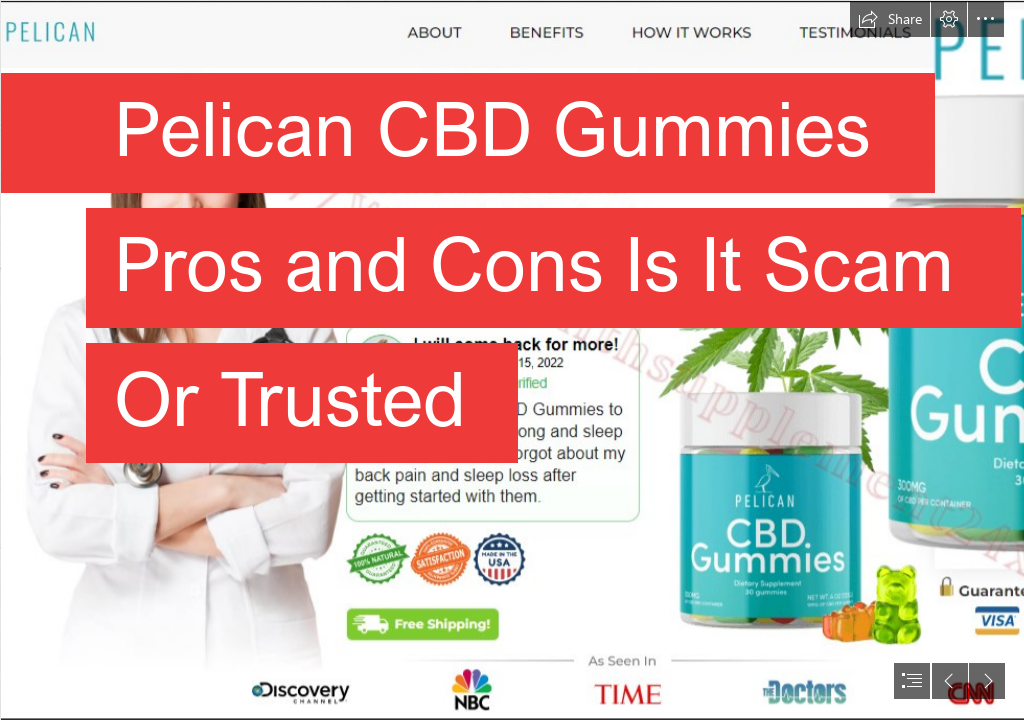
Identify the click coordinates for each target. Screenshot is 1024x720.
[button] (890, 19)
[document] (512, 360)
